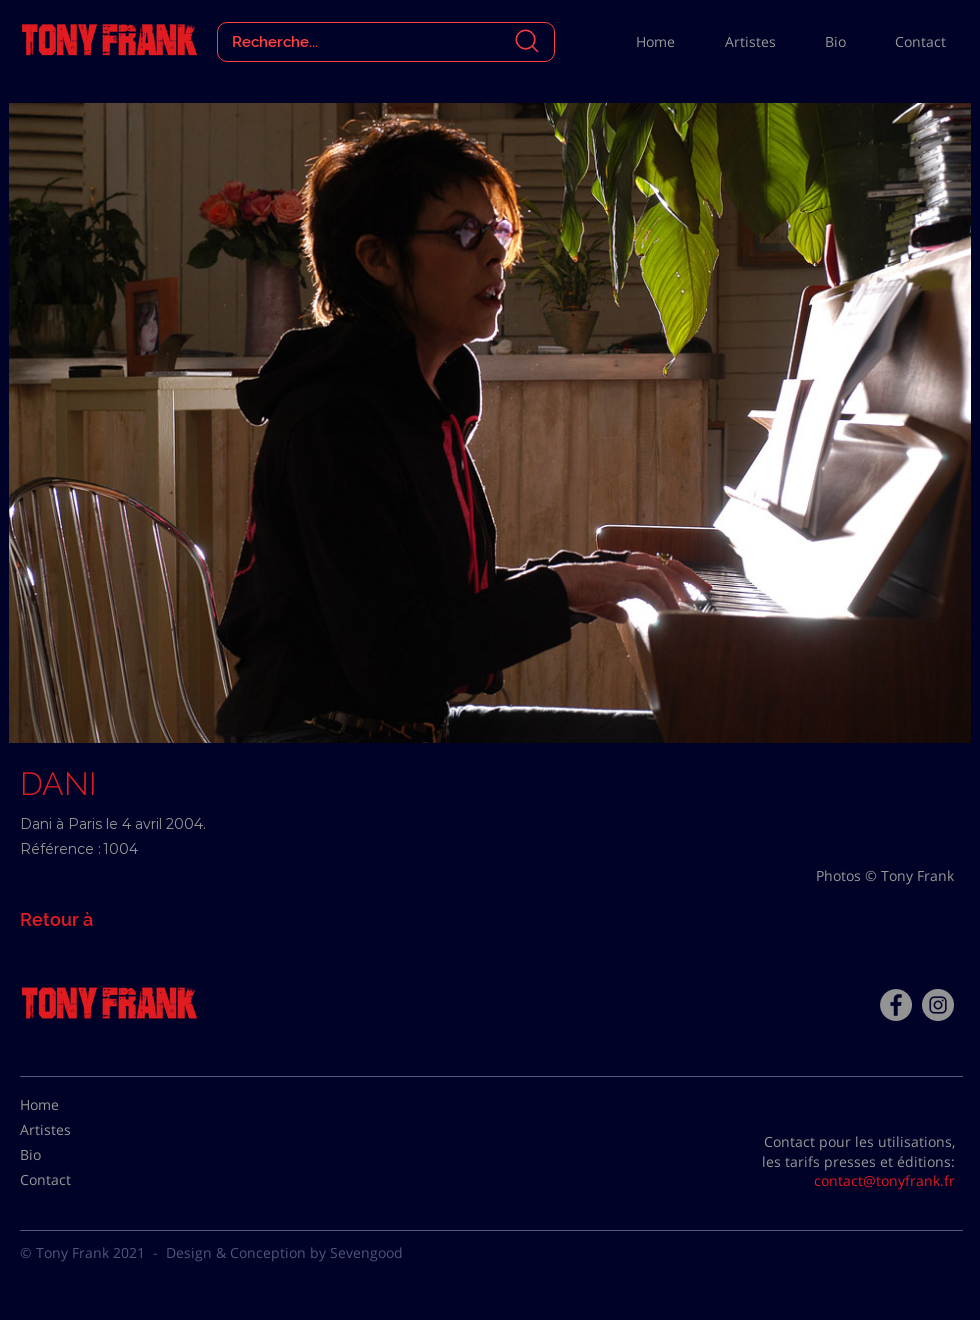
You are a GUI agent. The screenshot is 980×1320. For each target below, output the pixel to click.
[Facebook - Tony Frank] (896, 1005)
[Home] (70, 1105)
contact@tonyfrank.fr (884, 1180)
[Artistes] (70, 1130)
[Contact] (70, 1180)
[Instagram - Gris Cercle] (938, 1005)
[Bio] (70, 1155)
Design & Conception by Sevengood (284, 1252)
